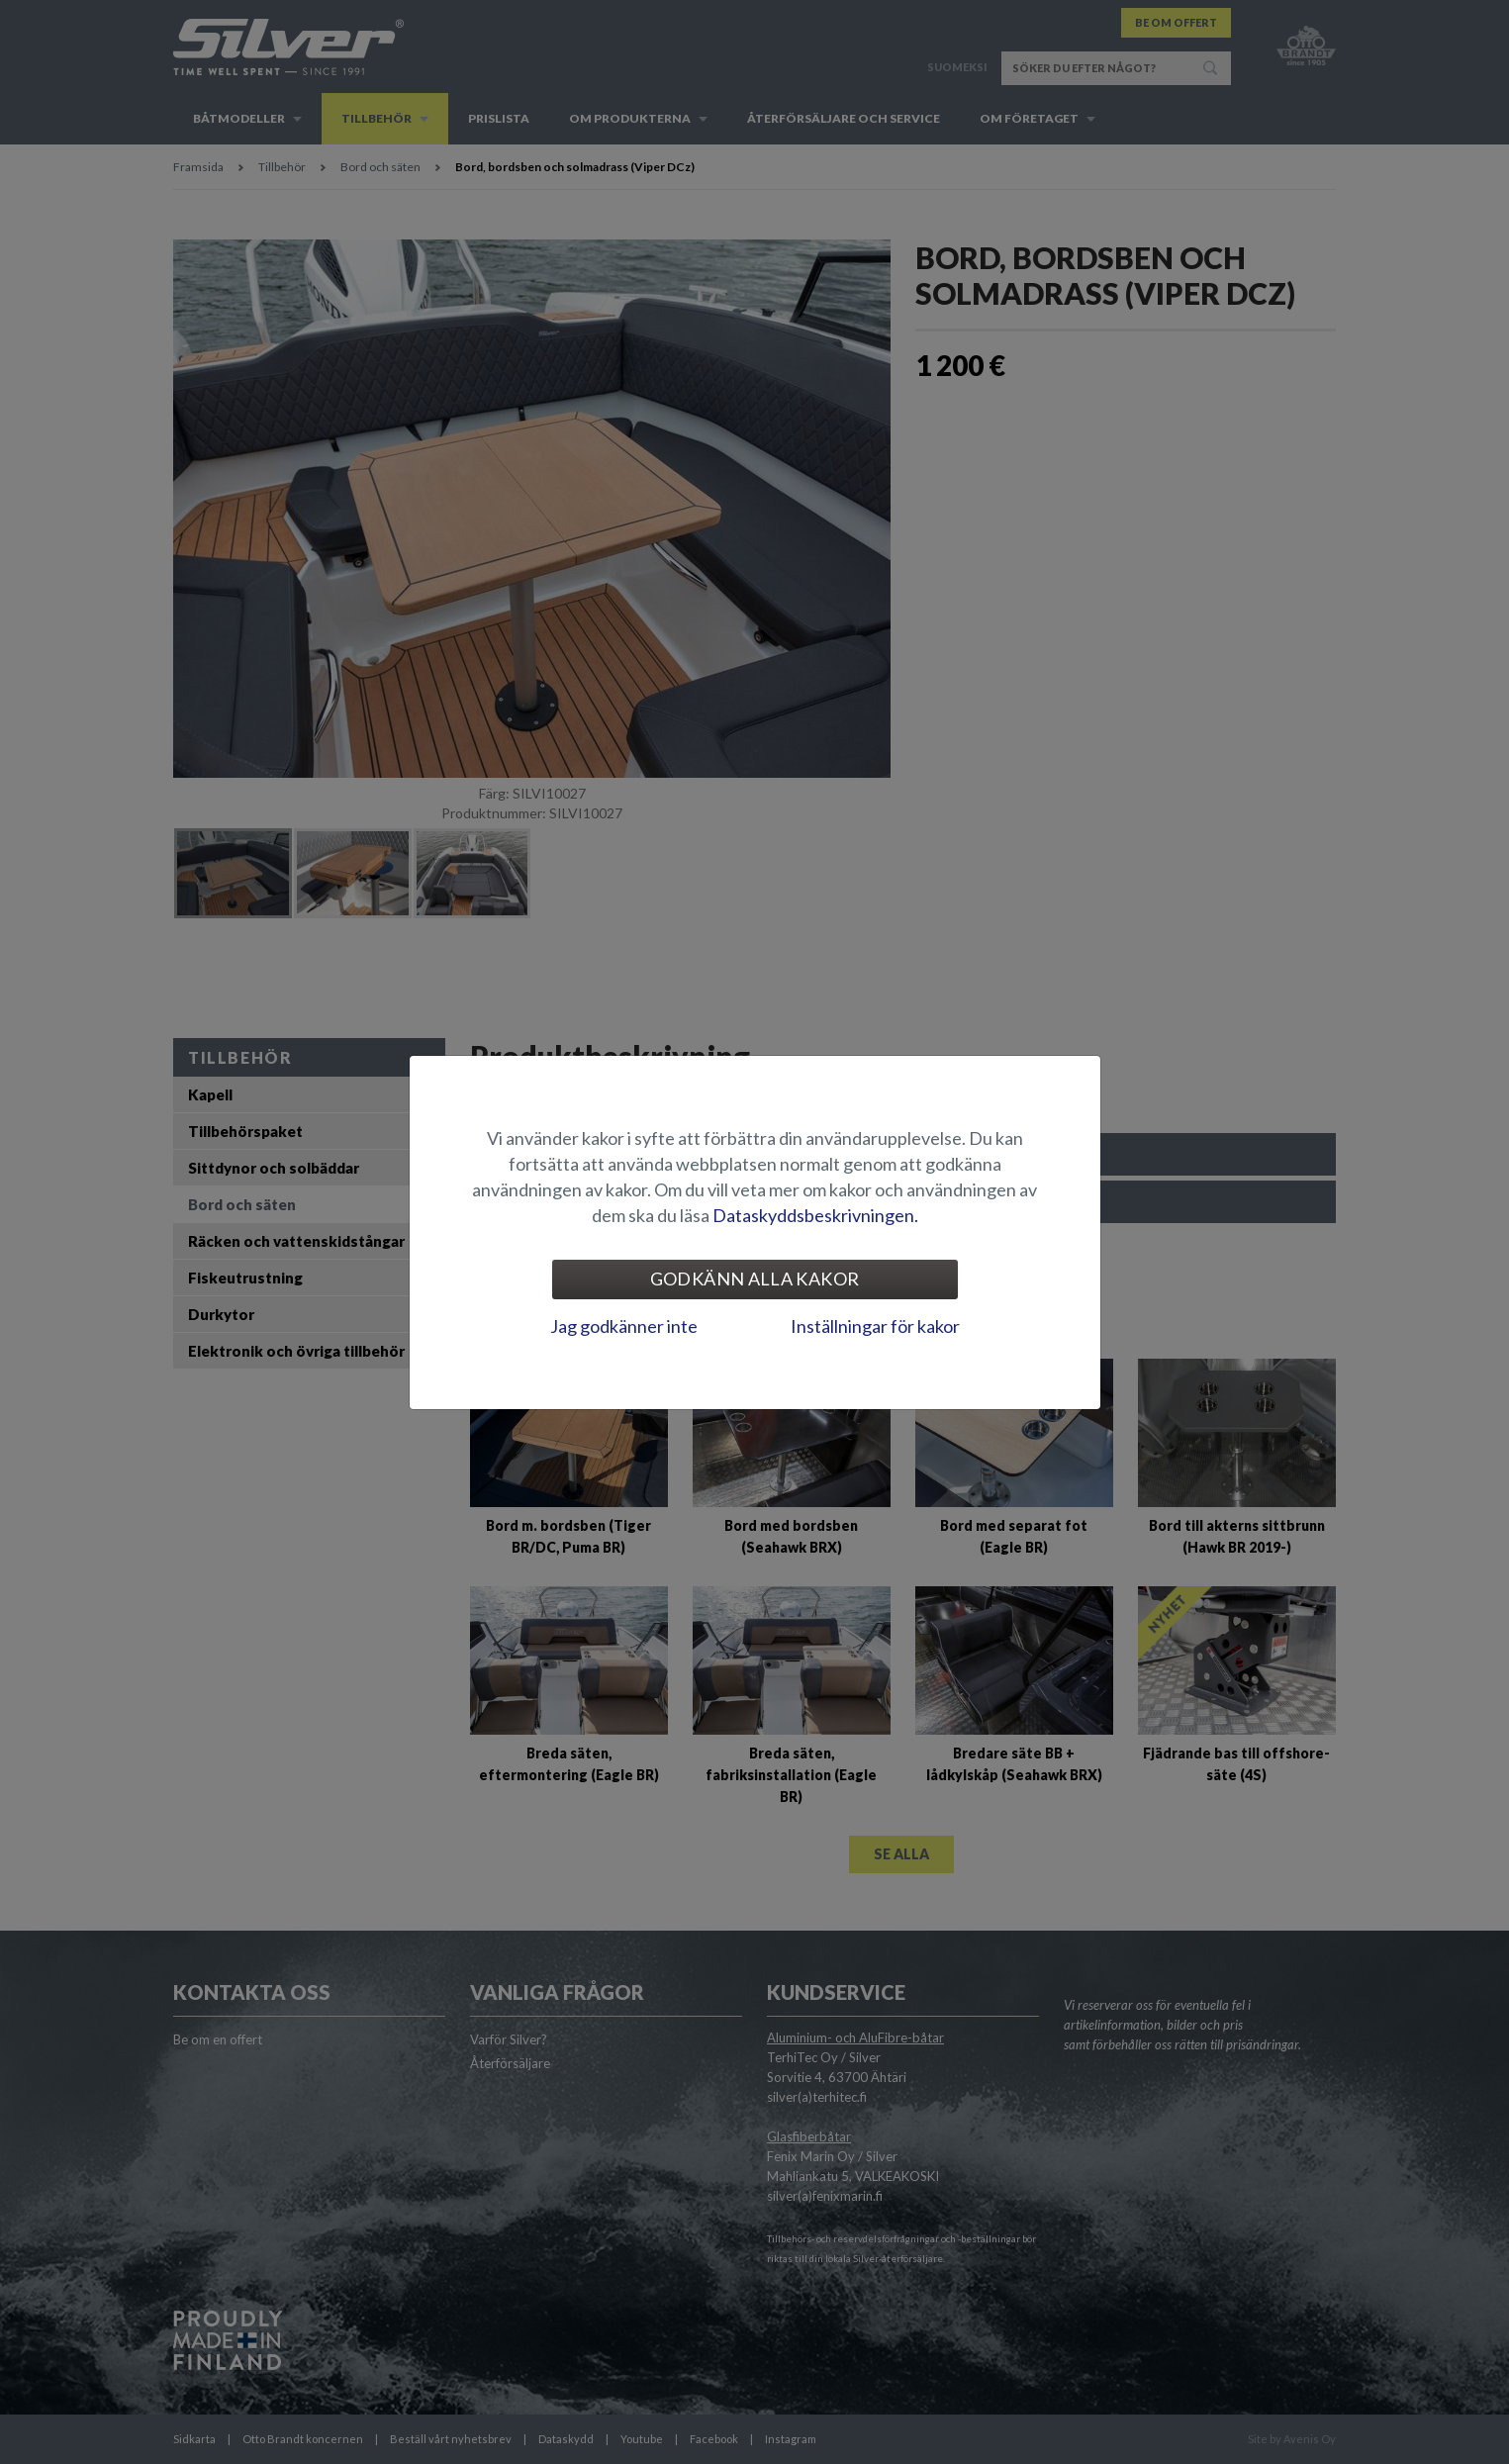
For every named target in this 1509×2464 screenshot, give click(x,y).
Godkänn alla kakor (754, 1278)
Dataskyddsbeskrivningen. (815, 1215)
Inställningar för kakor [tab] (875, 1326)
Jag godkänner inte (624, 1326)
